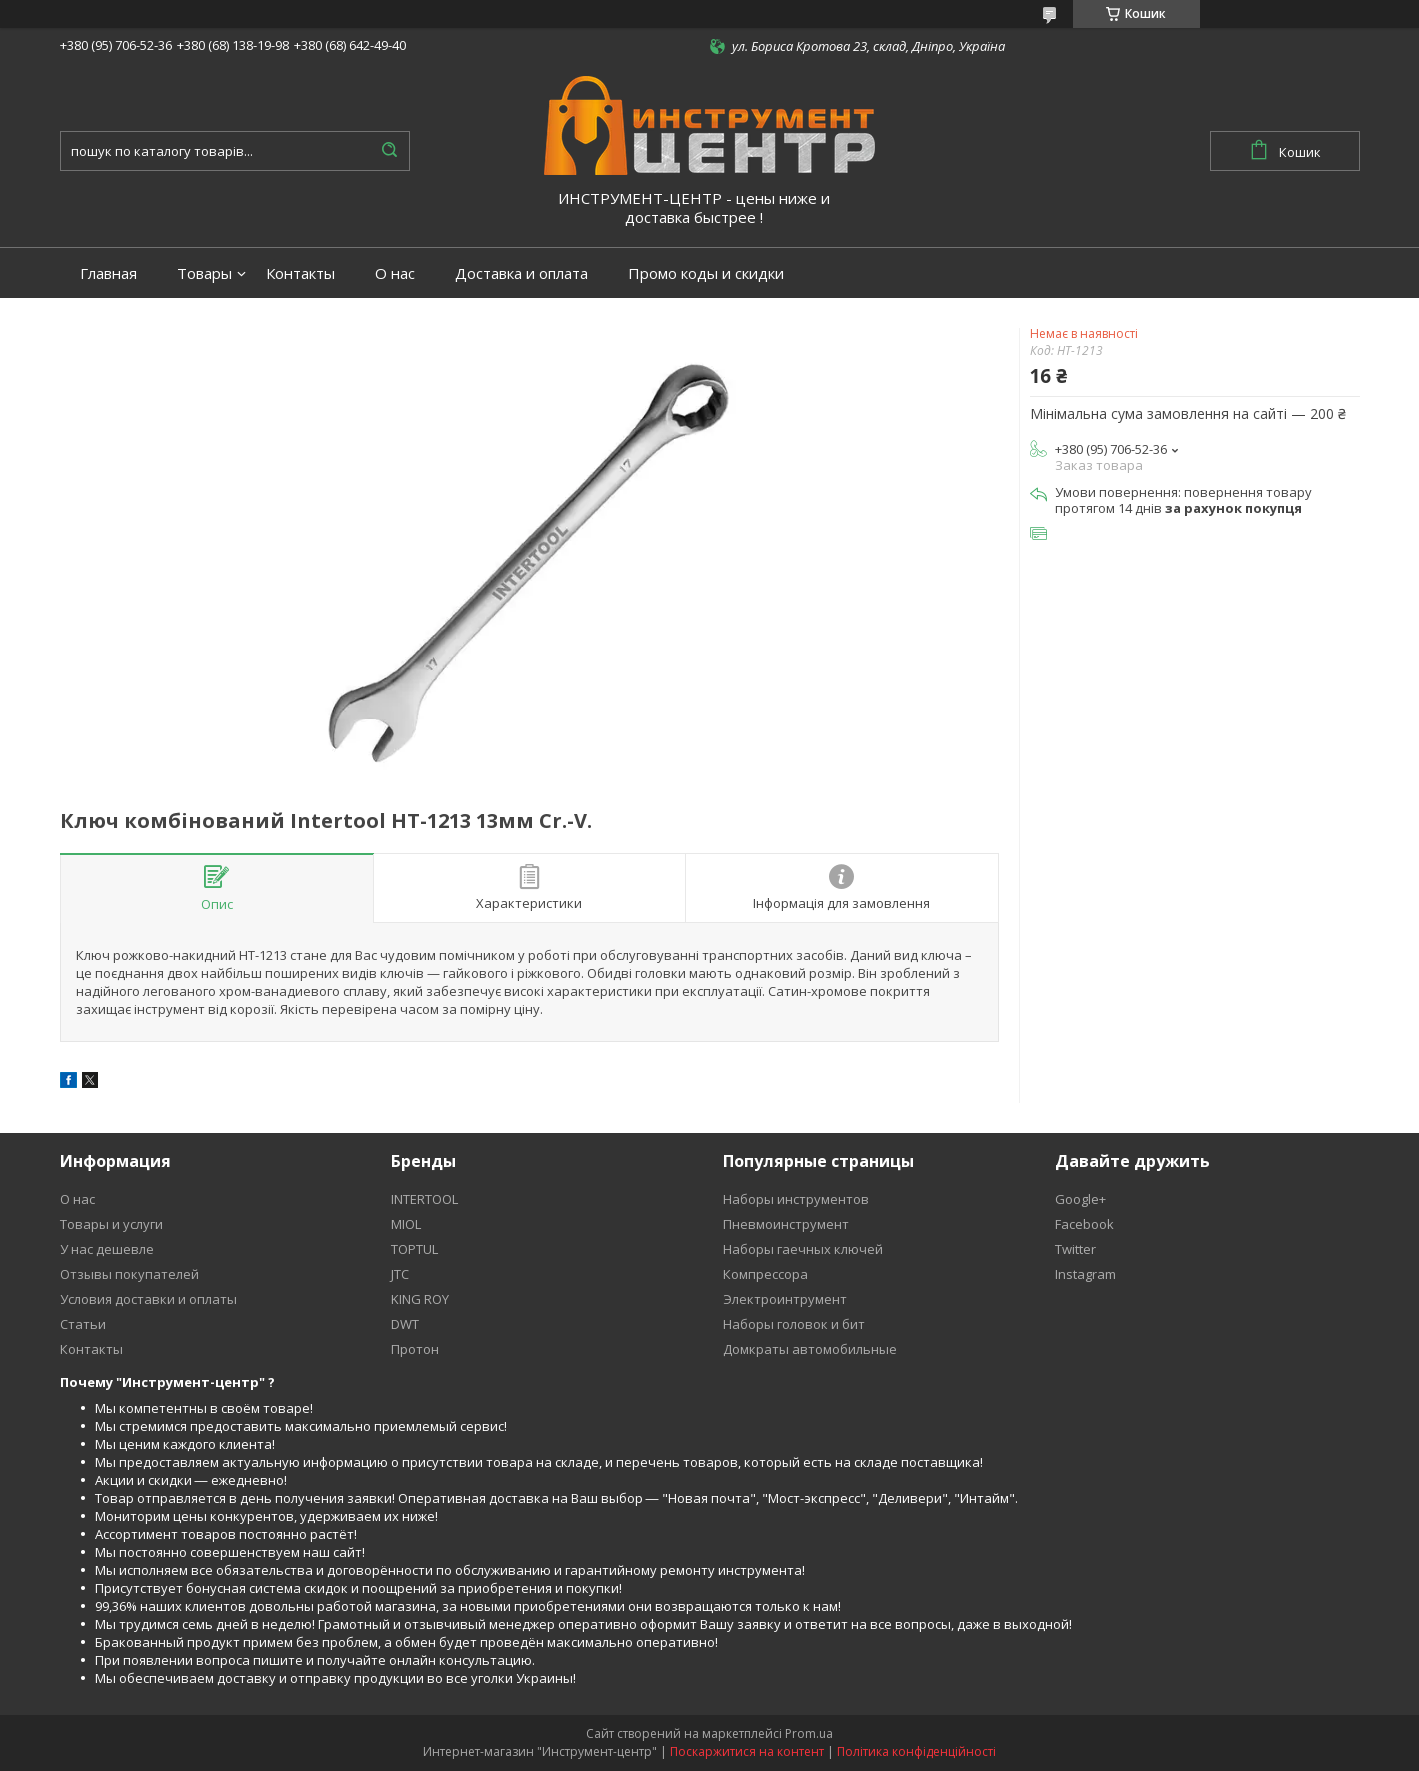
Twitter (1075, 1249)
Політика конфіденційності (916, 1751)
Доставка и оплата (521, 273)
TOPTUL (414, 1249)
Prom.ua (809, 1733)
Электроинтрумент (785, 1299)
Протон (415, 1349)
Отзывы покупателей (129, 1274)
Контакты (300, 273)
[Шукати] (390, 151)
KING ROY (420, 1299)
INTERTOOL (424, 1199)
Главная (108, 273)
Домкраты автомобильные (810, 1349)
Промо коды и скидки (706, 273)
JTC (400, 1274)
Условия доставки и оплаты (148, 1299)
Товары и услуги (111, 1224)
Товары (204, 273)
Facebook (1084, 1224)
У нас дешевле (107, 1249)
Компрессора (765, 1274)
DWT (405, 1324)
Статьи (83, 1324)
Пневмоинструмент (786, 1224)
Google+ (1080, 1199)
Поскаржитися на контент (747, 1751)
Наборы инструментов (796, 1199)
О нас (395, 273)
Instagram (1085, 1274)
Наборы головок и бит (794, 1324)
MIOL (406, 1224)
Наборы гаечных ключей (803, 1249)
